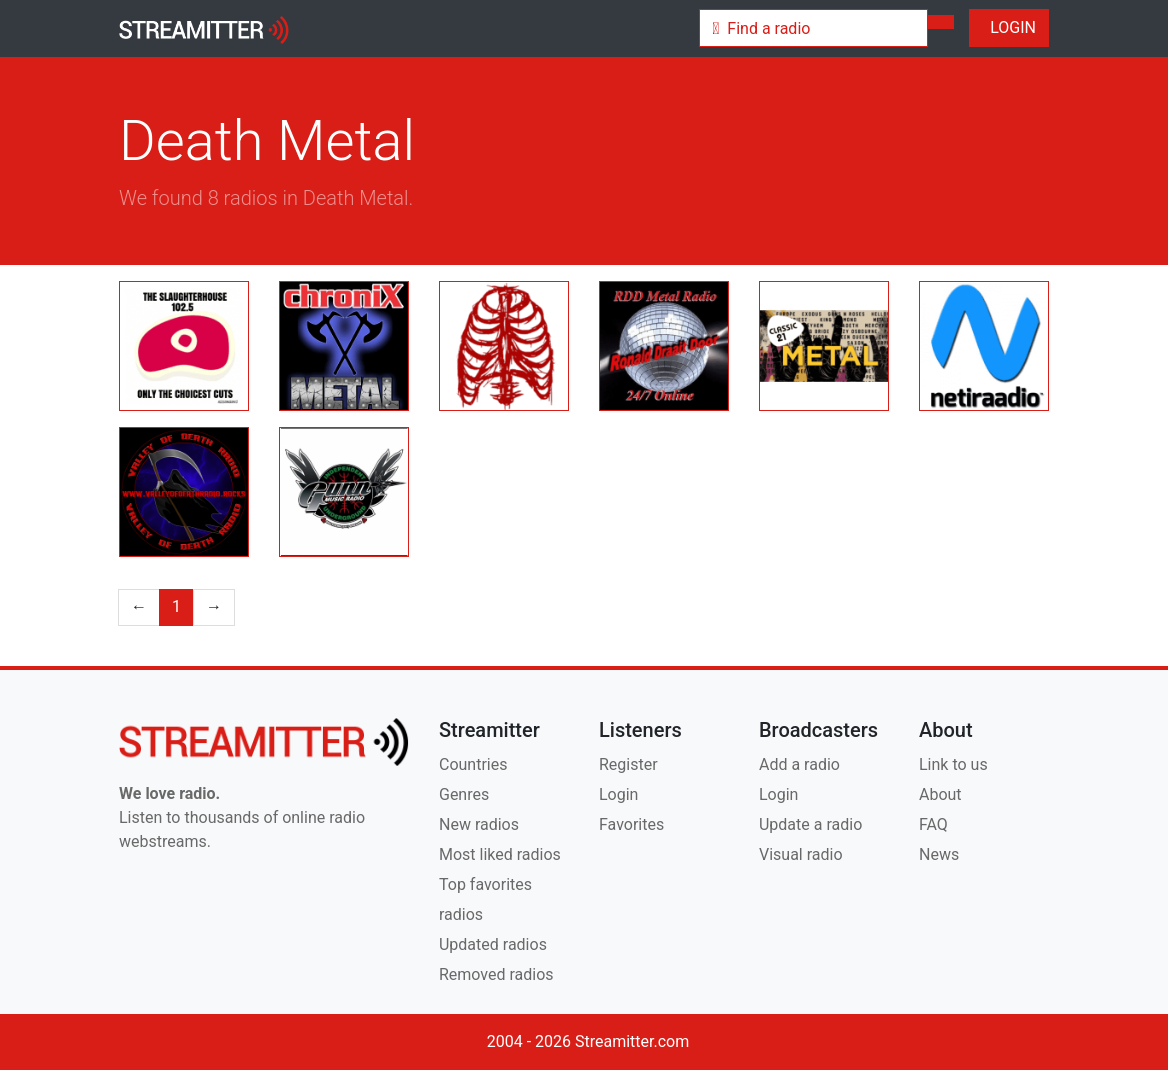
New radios (479, 824)
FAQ (933, 824)
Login (618, 794)
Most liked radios (500, 854)
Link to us (953, 764)
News (939, 854)
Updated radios (493, 944)
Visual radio (801, 854)
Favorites (631, 824)
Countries (473, 764)
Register (628, 764)
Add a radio (799, 764)
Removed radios (496, 974)
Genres (464, 794)
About (940, 794)
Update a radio (810, 824)
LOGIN (1009, 27)
